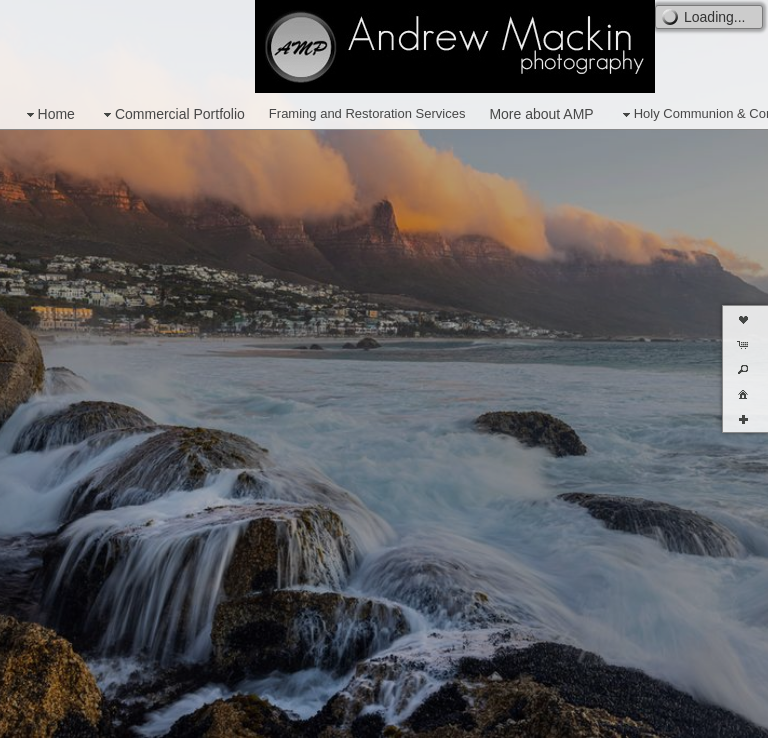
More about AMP (541, 114)
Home (48, 114)
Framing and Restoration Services (367, 113)
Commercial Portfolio (172, 114)
